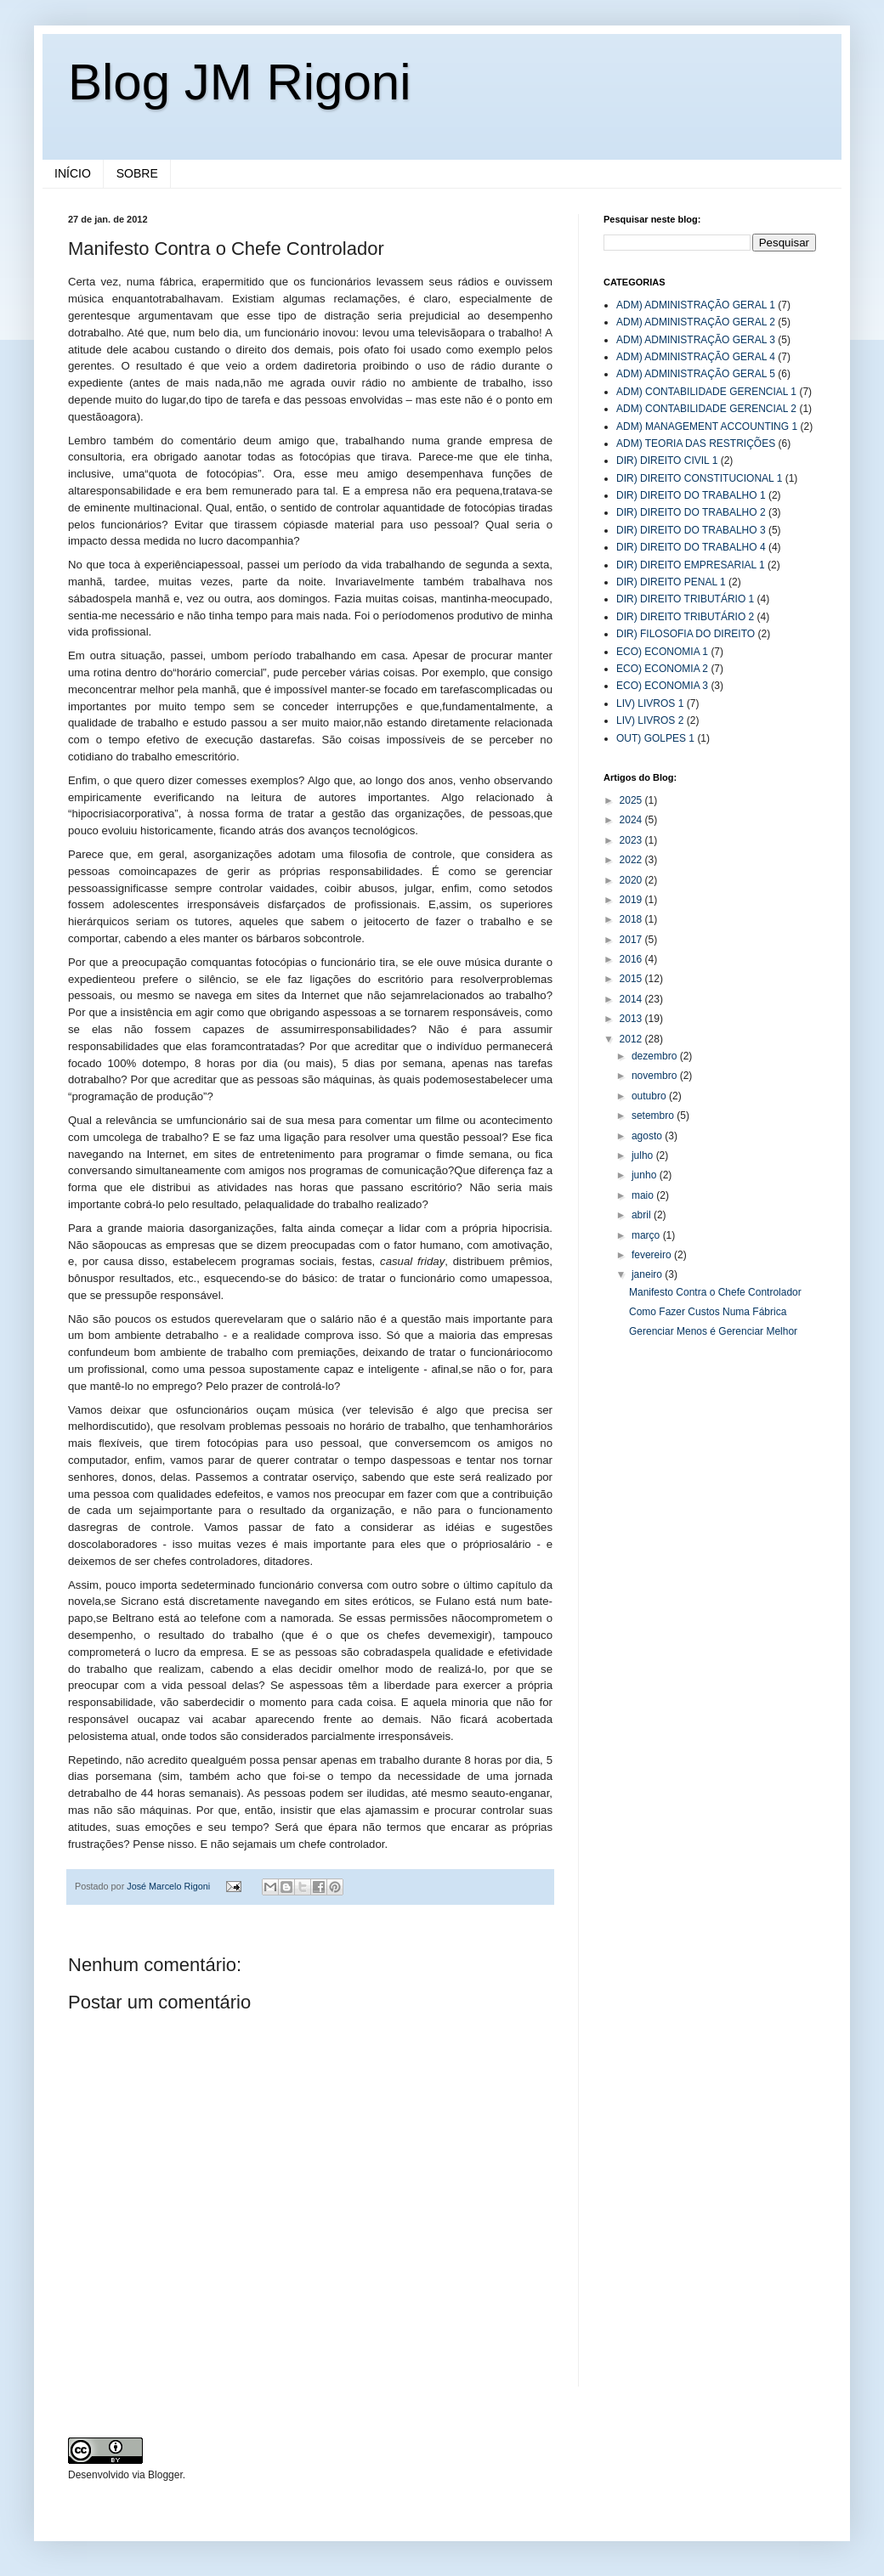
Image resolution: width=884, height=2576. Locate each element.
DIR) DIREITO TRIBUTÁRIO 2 (685, 617)
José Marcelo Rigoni (169, 1886)
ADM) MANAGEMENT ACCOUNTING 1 (706, 426)
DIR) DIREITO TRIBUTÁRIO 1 (685, 599)
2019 (632, 900)
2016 (632, 959)
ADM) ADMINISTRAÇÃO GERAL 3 (695, 340)
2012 (632, 1039)
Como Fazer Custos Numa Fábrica (707, 1312)
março (647, 1235)
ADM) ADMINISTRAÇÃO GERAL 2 (695, 322)
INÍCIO (72, 173)
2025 (632, 800)
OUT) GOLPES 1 (655, 738)
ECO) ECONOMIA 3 (662, 686)
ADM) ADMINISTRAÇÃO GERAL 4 (695, 357)
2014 (632, 999)
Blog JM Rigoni (239, 82)
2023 (632, 840)
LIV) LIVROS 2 (649, 720)
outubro (650, 1096)
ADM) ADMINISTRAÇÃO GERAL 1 (695, 305)
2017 (632, 940)
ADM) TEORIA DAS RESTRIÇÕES (695, 443)
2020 (632, 880)
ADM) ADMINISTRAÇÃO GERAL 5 (695, 374)
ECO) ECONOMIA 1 (662, 652)
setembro (654, 1115)
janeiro (648, 1274)
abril (643, 1215)
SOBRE (137, 173)
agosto (648, 1136)
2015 (632, 979)
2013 (632, 1019)
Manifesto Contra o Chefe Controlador (715, 1292)
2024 (632, 820)
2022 (632, 860)
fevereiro (653, 1255)
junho (646, 1175)
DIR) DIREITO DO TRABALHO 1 (691, 495)
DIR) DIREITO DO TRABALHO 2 (691, 512)
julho (644, 1155)
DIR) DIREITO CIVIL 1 (666, 460)
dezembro (656, 1056)
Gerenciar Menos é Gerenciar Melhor (713, 1331)
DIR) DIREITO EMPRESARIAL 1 (690, 565)
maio (644, 1195)
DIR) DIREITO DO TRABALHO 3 (691, 530)
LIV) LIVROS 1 (649, 703)
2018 (632, 919)
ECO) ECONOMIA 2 (662, 669)
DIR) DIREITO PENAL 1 (671, 582)
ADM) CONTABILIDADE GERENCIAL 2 (706, 409)
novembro (656, 1076)
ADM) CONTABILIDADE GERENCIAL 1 (706, 392)
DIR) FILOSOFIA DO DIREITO (685, 634)
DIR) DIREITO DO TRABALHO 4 (691, 547)
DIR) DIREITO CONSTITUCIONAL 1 (699, 478)
